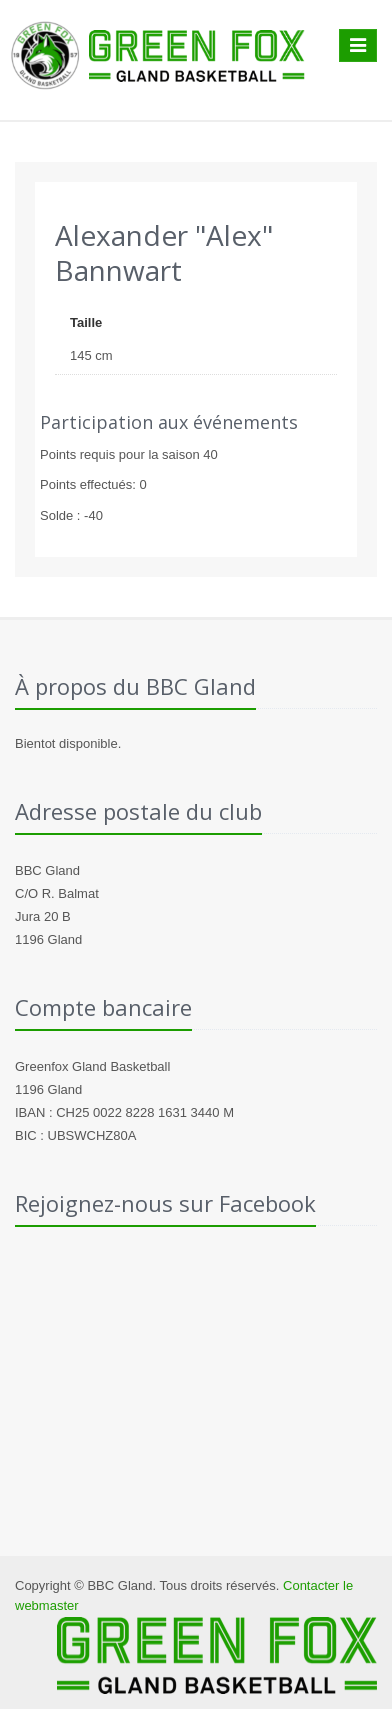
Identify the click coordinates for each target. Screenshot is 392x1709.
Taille (86, 322)
